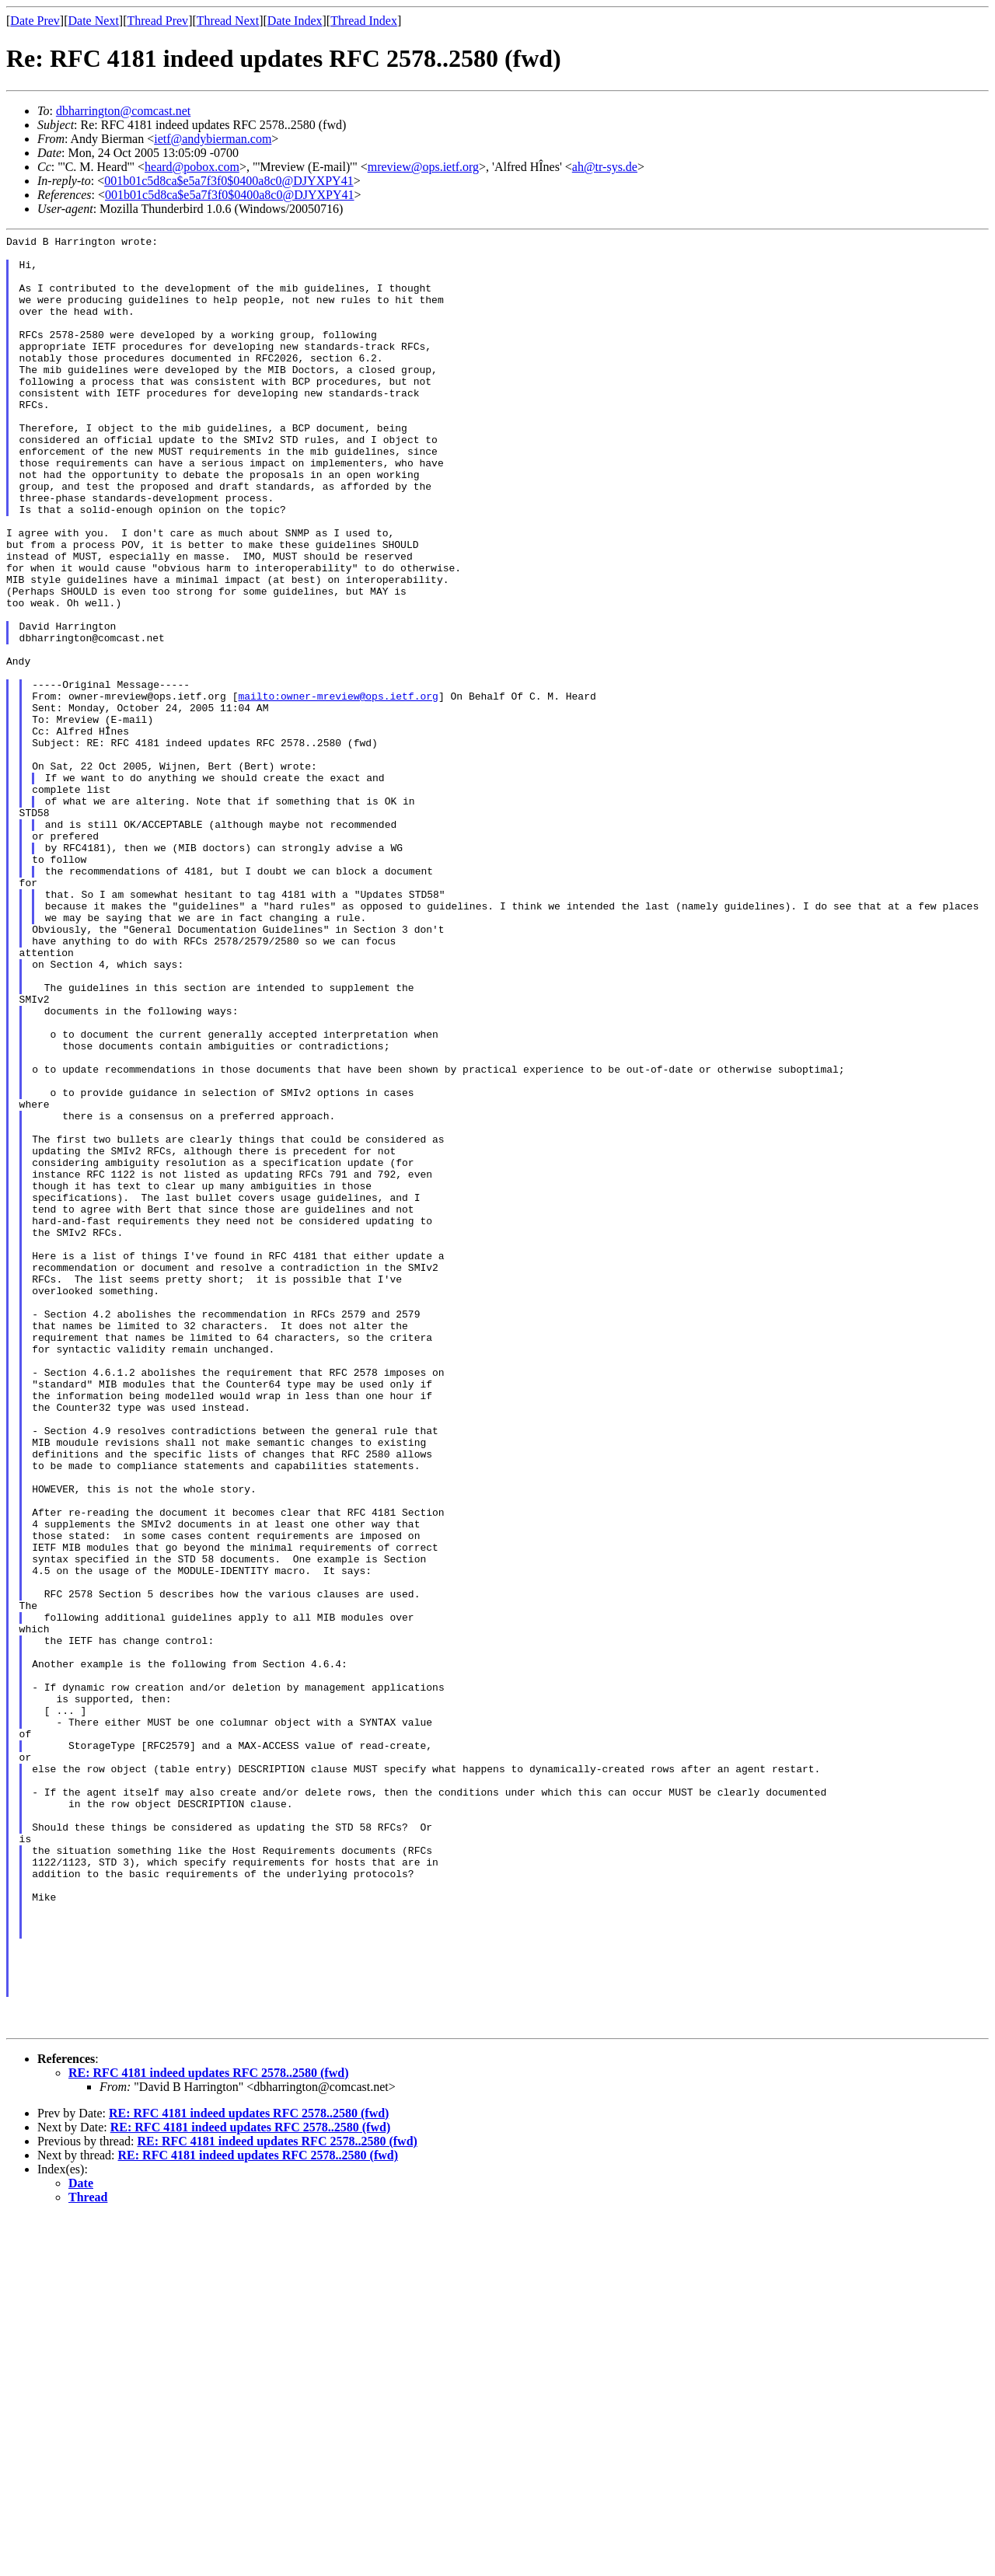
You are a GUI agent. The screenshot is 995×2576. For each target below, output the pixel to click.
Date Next (93, 20)
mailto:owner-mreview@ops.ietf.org (338, 789)
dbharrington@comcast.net (123, 110)
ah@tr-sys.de (604, 166)
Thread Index (363, 20)
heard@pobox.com (192, 166)
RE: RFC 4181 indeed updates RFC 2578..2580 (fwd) (208, 2431)
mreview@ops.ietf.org (423, 166)
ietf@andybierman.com (212, 138)
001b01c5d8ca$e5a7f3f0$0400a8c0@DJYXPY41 (228, 180)
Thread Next (228, 20)
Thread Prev (157, 20)
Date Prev (35, 20)
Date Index (295, 20)
